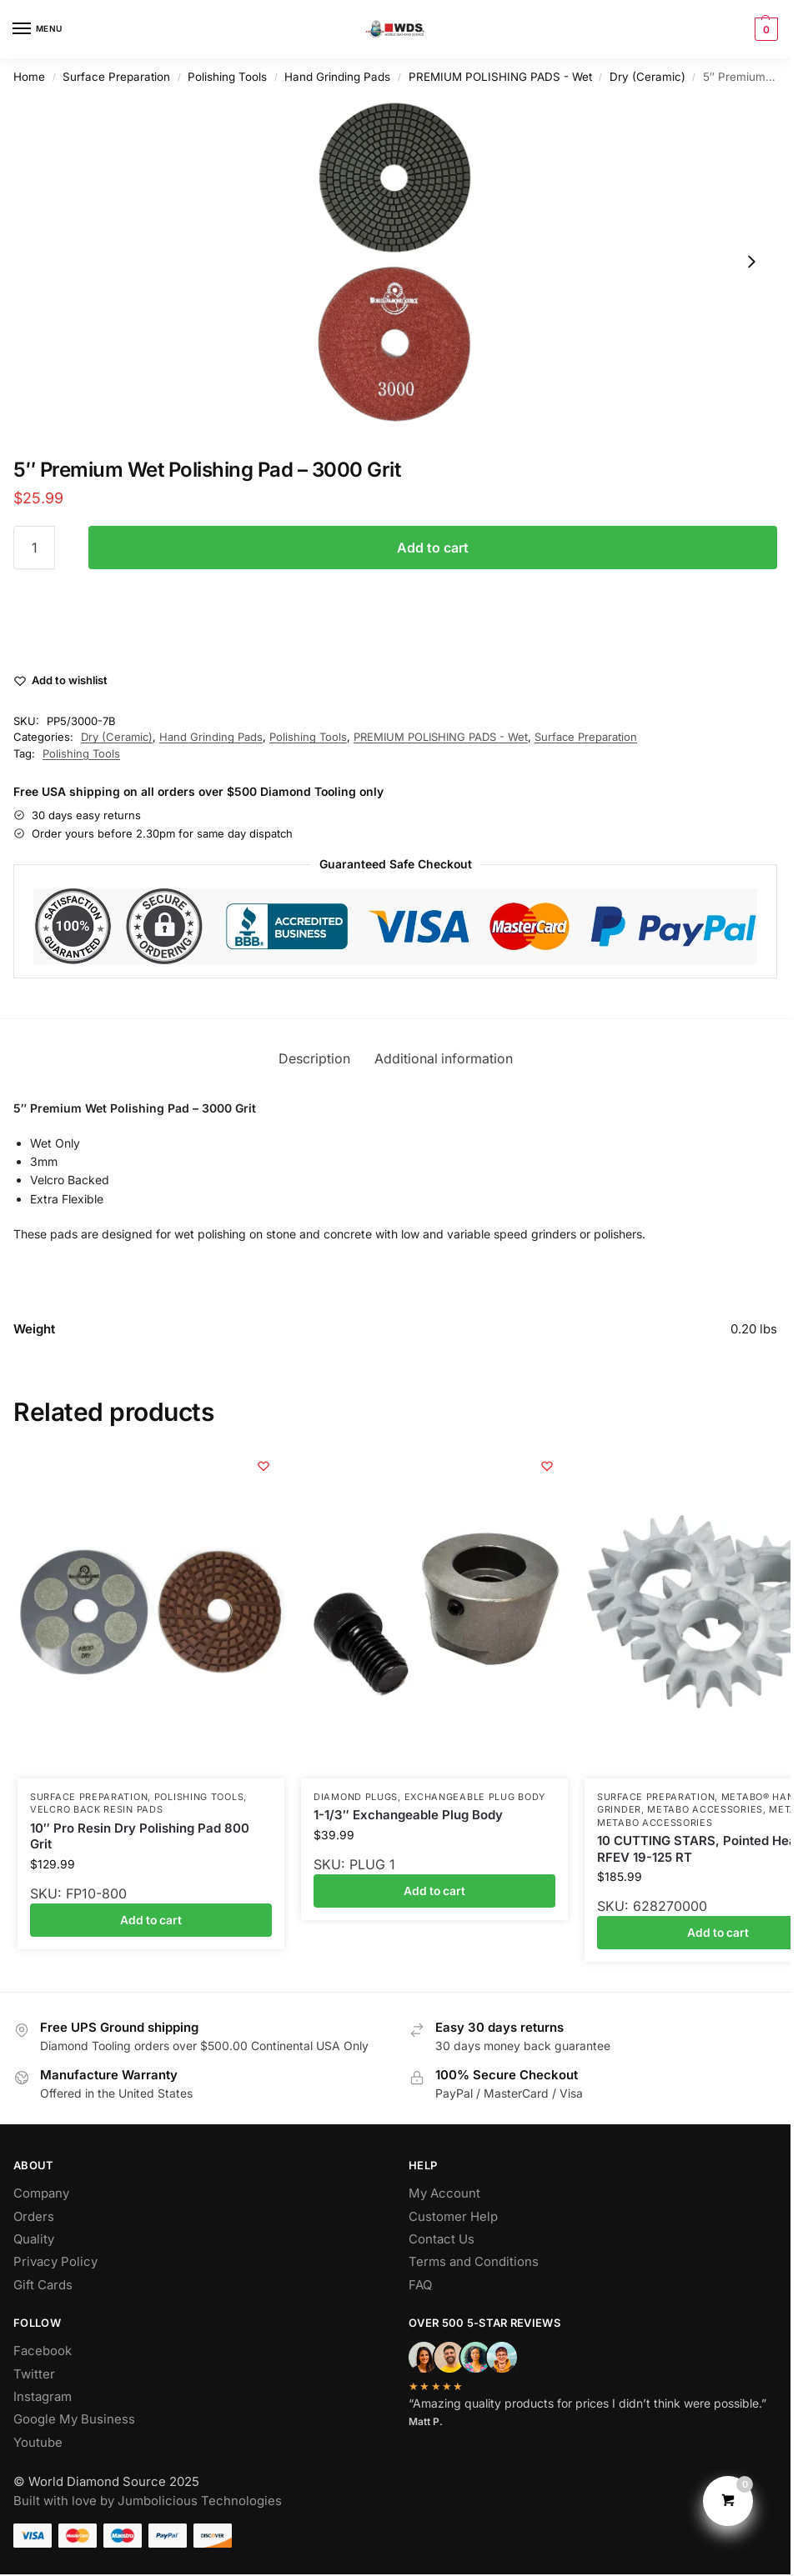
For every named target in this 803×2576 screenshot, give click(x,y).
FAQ (420, 2285)
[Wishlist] (263, 1465)
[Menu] (38, 29)
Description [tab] (314, 1059)
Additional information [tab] (443, 1059)
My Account (444, 2193)
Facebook (42, 2350)
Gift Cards (43, 2285)
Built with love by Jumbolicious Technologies (147, 2500)
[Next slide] (751, 261)
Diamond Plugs (356, 1797)
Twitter (34, 2374)
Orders (33, 2216)
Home (29, 76)
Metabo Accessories (705, 1809)
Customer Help (453, 2216)
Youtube (38, 2442)
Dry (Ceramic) (647, 76)
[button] (764, 29)
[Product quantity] (34, 547)
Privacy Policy (55, 2261)
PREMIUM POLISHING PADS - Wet (500, 76)
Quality (33, 2239)
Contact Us (441, 2239)
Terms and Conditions (474, 2261)
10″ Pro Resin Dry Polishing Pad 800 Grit (139, 1836)
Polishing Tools (227, 76)
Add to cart (433, 547)
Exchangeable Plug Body (474, 1797)
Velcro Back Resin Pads (96, 1809)
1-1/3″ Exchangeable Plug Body (408, 1815)
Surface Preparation (116, 76)
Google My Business (74, 2419)
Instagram (42, 2396)
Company (41, 2193)
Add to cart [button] (151, 1920)
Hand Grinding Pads (337, 76)
